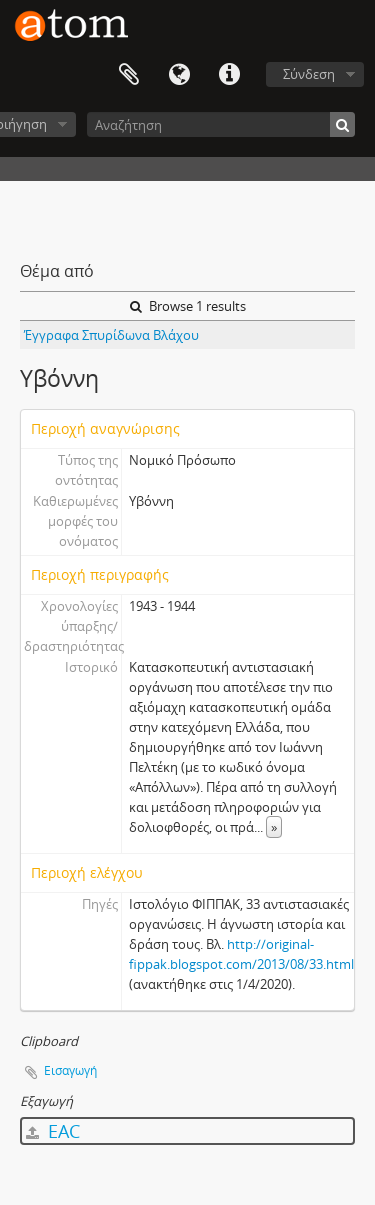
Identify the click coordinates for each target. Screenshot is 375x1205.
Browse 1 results (188, 306)
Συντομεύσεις (229, 75)
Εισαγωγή (70, 1070)
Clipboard (129, 75)
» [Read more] (274, 827)
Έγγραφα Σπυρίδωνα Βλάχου (111, 335)
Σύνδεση (309, 74)
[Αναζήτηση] (221, 124)
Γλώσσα (179, 75)
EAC (53, 1131)
